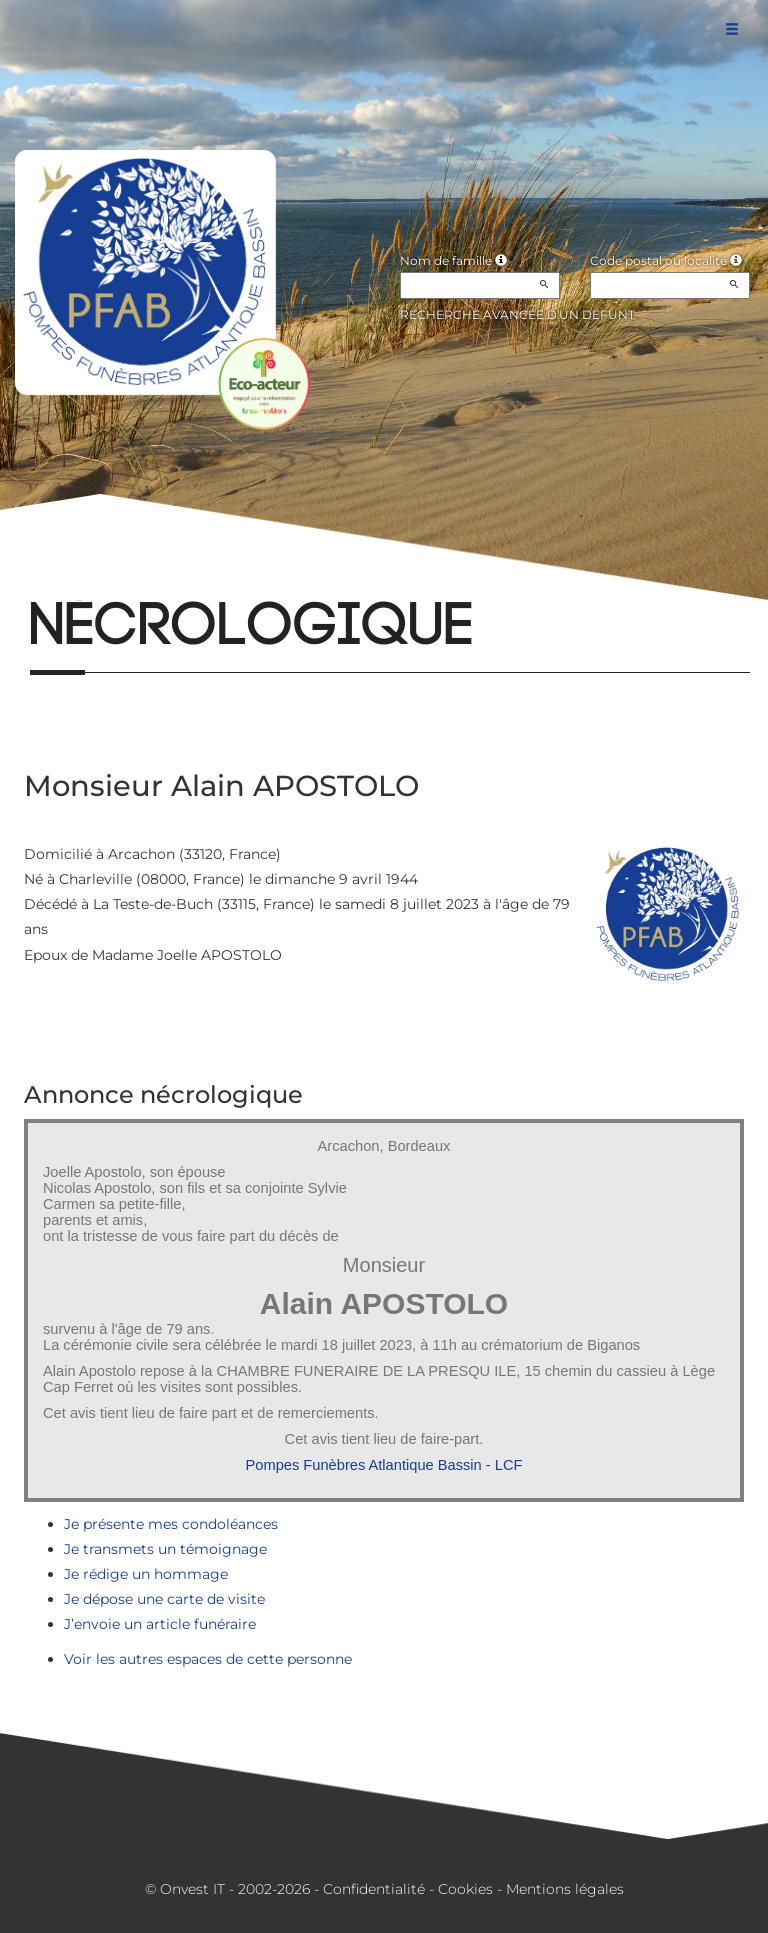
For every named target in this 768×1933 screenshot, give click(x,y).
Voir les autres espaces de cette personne (208, 1659)
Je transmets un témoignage (165, 1549)
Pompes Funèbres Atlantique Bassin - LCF (384, 1465)
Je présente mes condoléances (171, 1524)
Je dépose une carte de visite (164, 1599)
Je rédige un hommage (146, 1574)
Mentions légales (565, 1889)
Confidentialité (374, 1889)
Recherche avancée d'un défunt (517, 314)
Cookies (465, 1889)
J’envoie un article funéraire (160, 1624)
